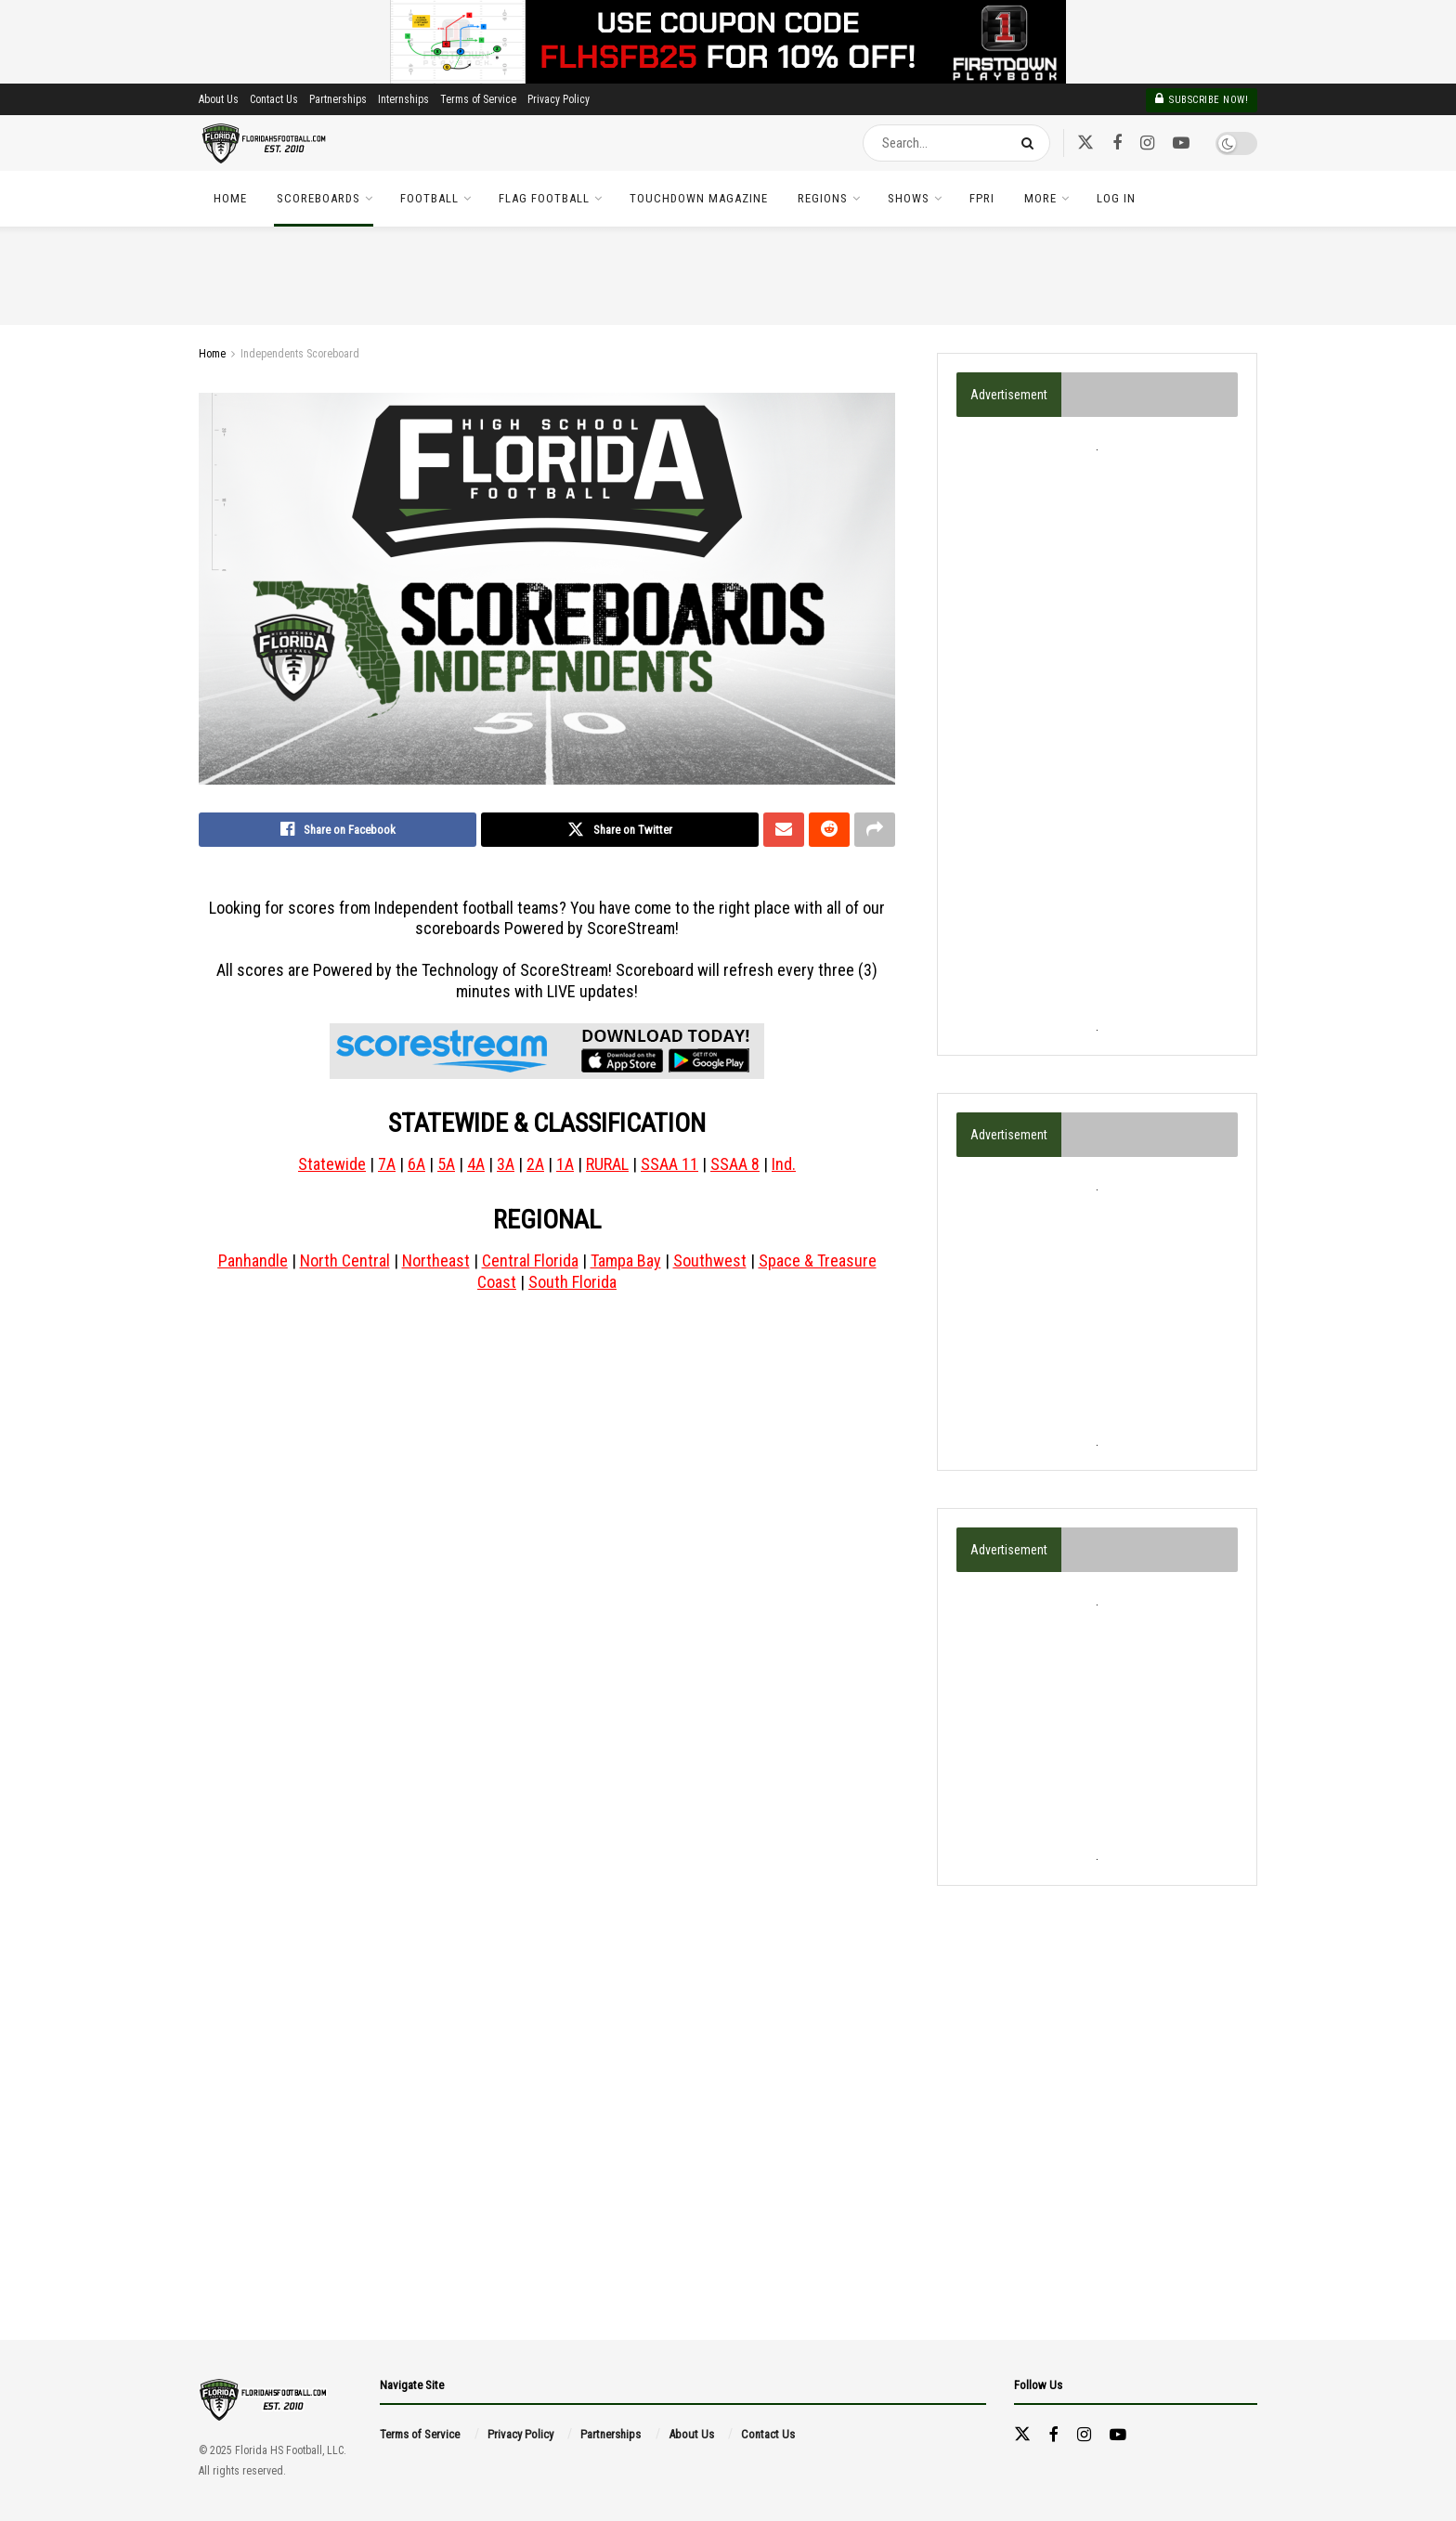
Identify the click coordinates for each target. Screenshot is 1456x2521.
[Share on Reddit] (829, 830)
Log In (1116, 198)
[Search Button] (1031, 143)
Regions (823, 198)
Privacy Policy (558, 99)
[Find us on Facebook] (1117, 143)
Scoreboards (318, 198)
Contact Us (274, 99)
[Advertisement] (1097, 735)
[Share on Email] (783, 830)
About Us (219, 99)
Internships (403, 99)
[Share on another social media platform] (874, 830)
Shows (909, 198)
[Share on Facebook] (337, 830)
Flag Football (544, 198)
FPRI (981, 198)
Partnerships (338, 99)
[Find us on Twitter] (1085, 143)
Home (230, 198)
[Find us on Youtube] (1181, 143)
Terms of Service (478, 99)
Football (429, 198)
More (1040, 198)
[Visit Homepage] (265, 143)
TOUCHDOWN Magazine (699, 198)
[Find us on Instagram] (1147, 143)
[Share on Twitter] (620, 830)
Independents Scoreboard (299, 353)
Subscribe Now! (1201, 99)
